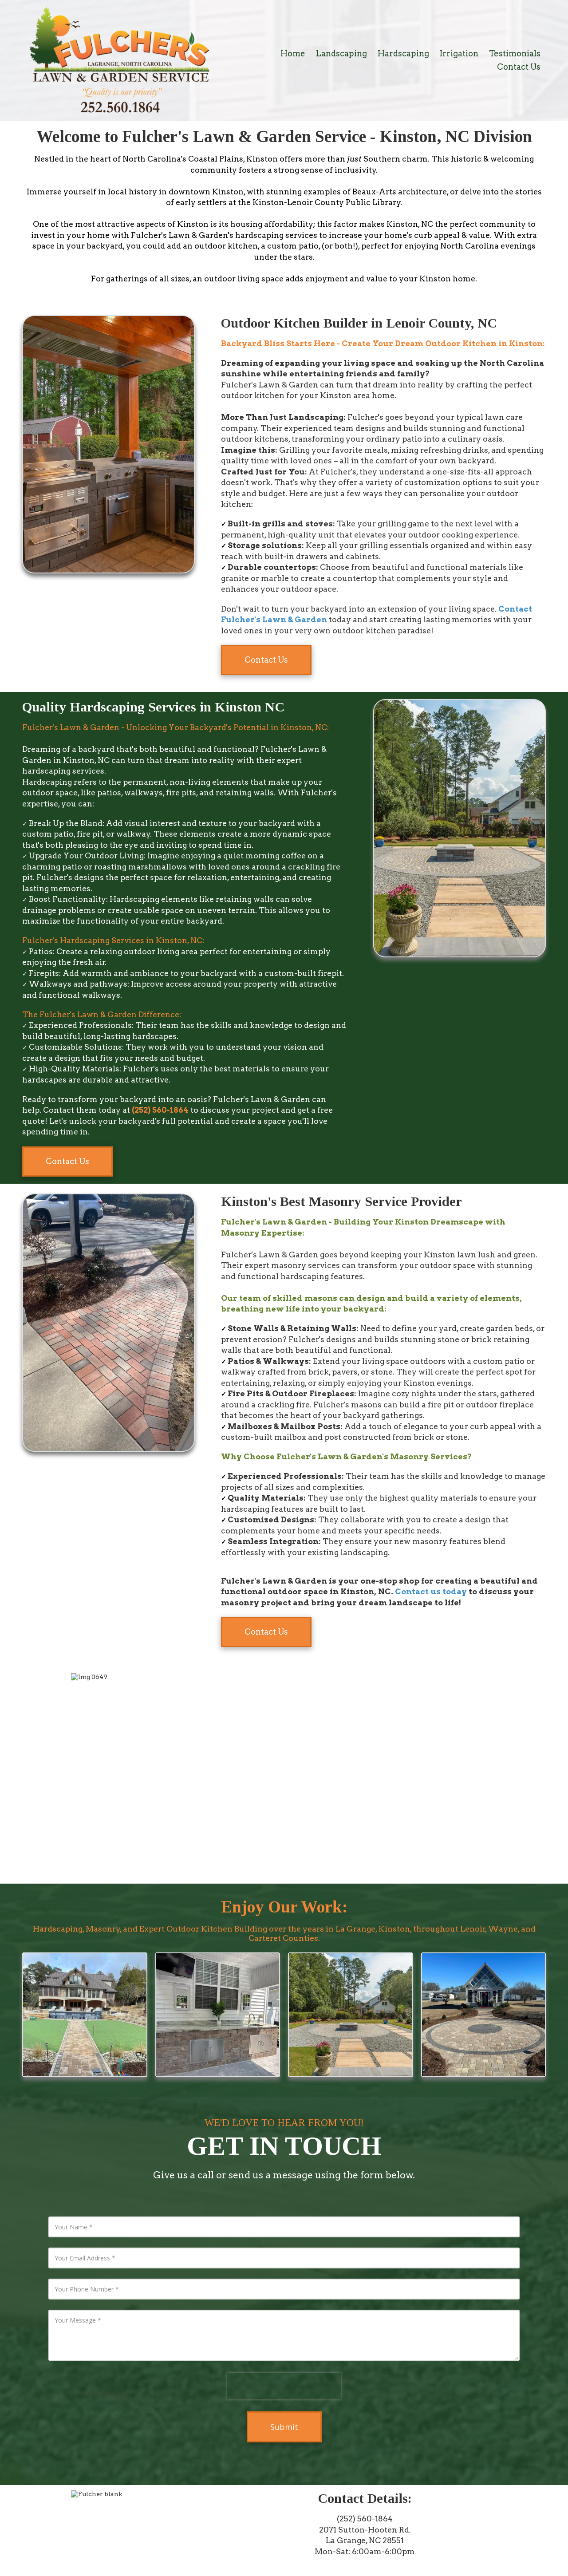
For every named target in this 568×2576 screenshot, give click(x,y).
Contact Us (266, 659)
